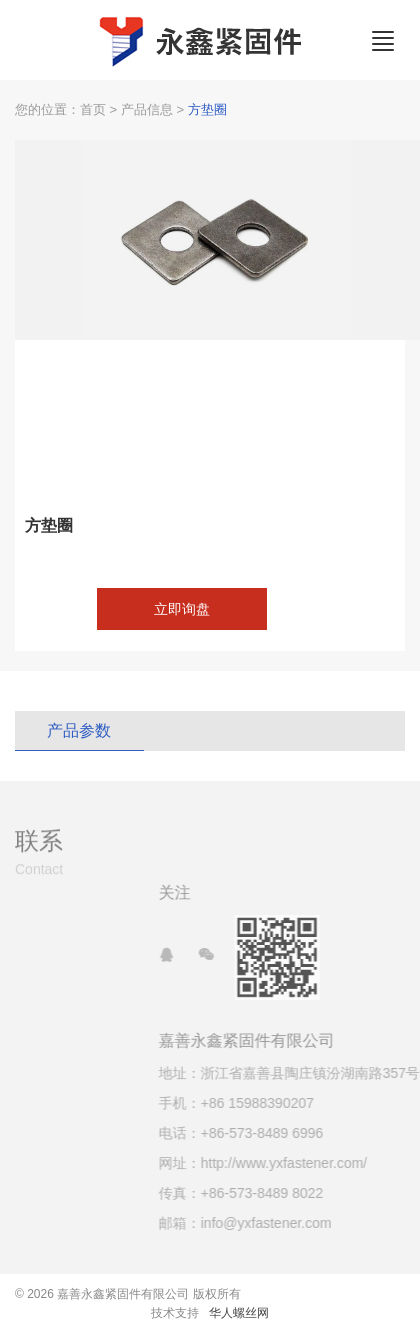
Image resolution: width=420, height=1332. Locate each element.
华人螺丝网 (239, 1313)
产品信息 (147, 109)
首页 (93, 109)
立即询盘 (182, 609)
